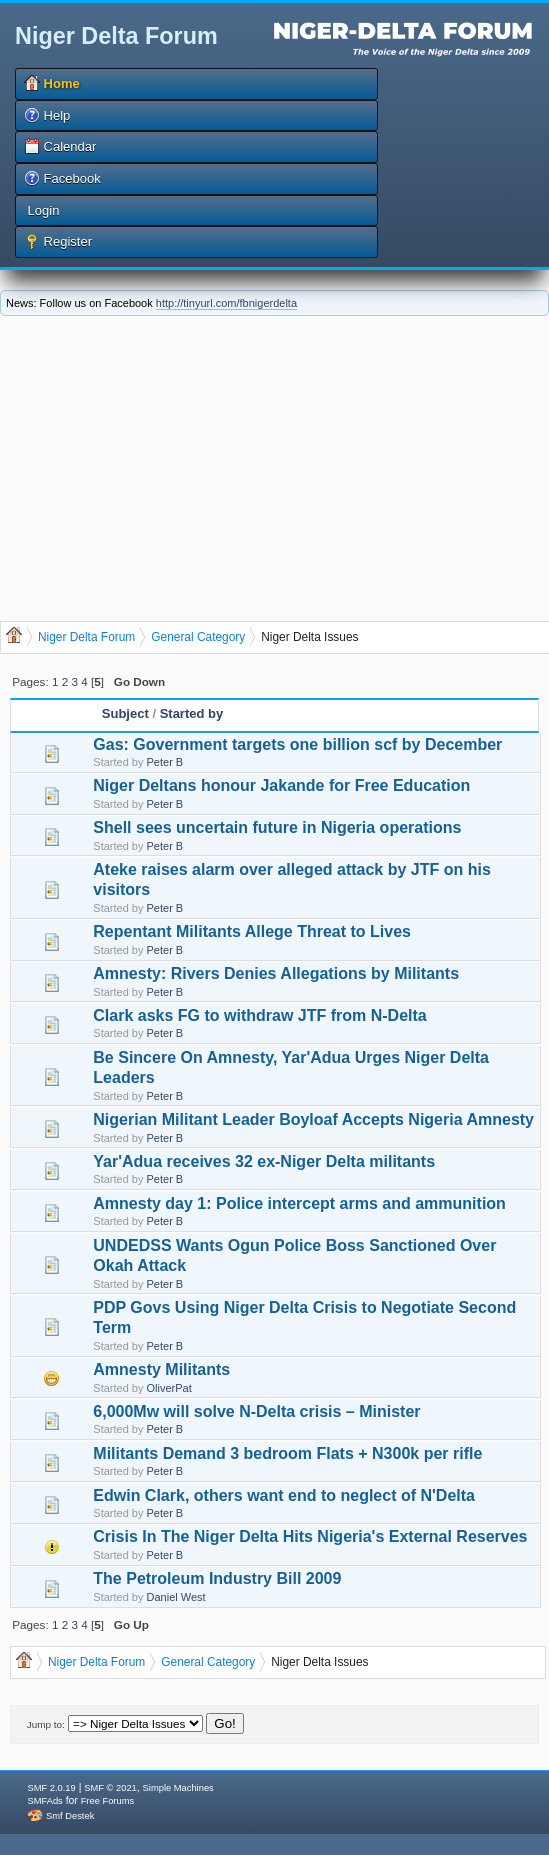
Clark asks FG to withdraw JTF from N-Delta (259, 1015)
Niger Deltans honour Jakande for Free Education (281, 785)
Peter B (165, 762)
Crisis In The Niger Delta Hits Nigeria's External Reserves (310, 1536)
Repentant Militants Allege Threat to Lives (252, 931)
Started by (192, 713)
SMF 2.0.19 (51, 1788)
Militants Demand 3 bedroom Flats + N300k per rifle (287, 1453)
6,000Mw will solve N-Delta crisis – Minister (256, 1411)
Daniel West (176, 1597)
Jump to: (46, 1724)
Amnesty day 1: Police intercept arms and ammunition (299, 1203)
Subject (125, 713)
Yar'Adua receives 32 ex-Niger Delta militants (264, 1161)
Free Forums (107, 1801)
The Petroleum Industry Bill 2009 (217, 1578)
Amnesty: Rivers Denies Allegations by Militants (276, 973)
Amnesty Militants (161, 1369)
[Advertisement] (275, 466)
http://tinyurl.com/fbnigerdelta (226, 303)
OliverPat (169, 1388)
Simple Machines (178, 1788)
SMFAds (44, 1801)
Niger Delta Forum (116, 36)
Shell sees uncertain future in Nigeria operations (277, 827)
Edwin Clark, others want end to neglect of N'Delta (284, 1495)
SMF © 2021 (110, 1788)
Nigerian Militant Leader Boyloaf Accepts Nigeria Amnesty (313, 1119)
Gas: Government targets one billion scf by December (297, 744)
